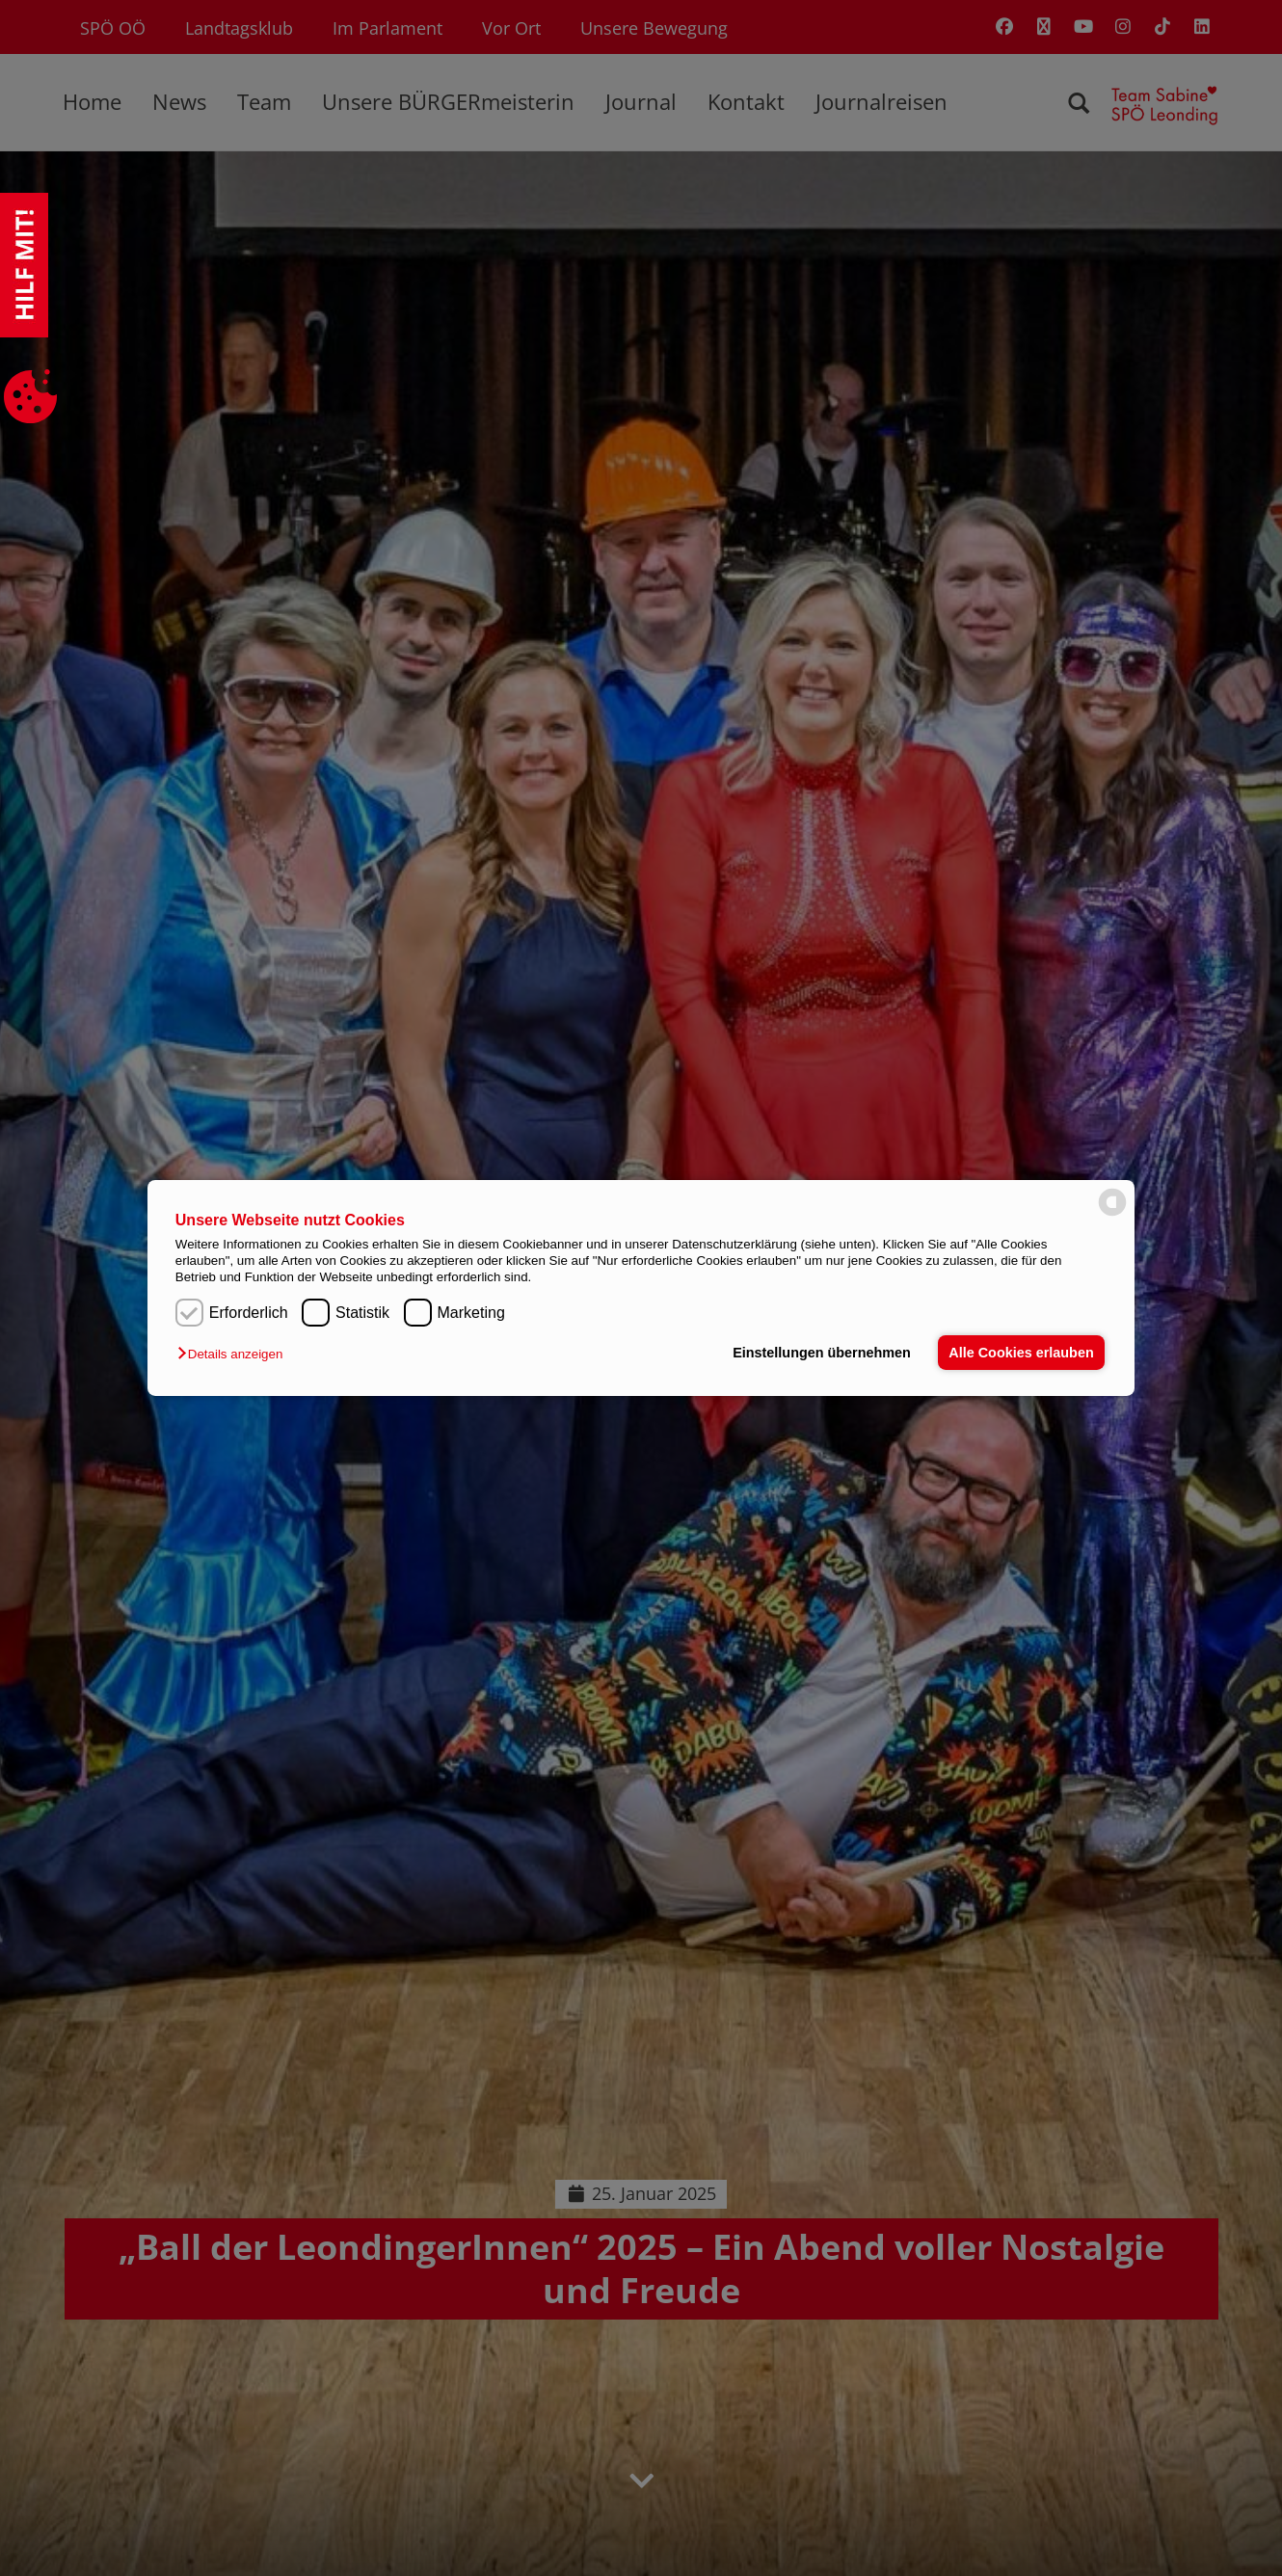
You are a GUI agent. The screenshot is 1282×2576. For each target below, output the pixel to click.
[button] (234, 1354)
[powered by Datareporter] (1112, 1214)
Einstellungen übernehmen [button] (822, 1352)
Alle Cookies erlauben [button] (1020, 1352)
